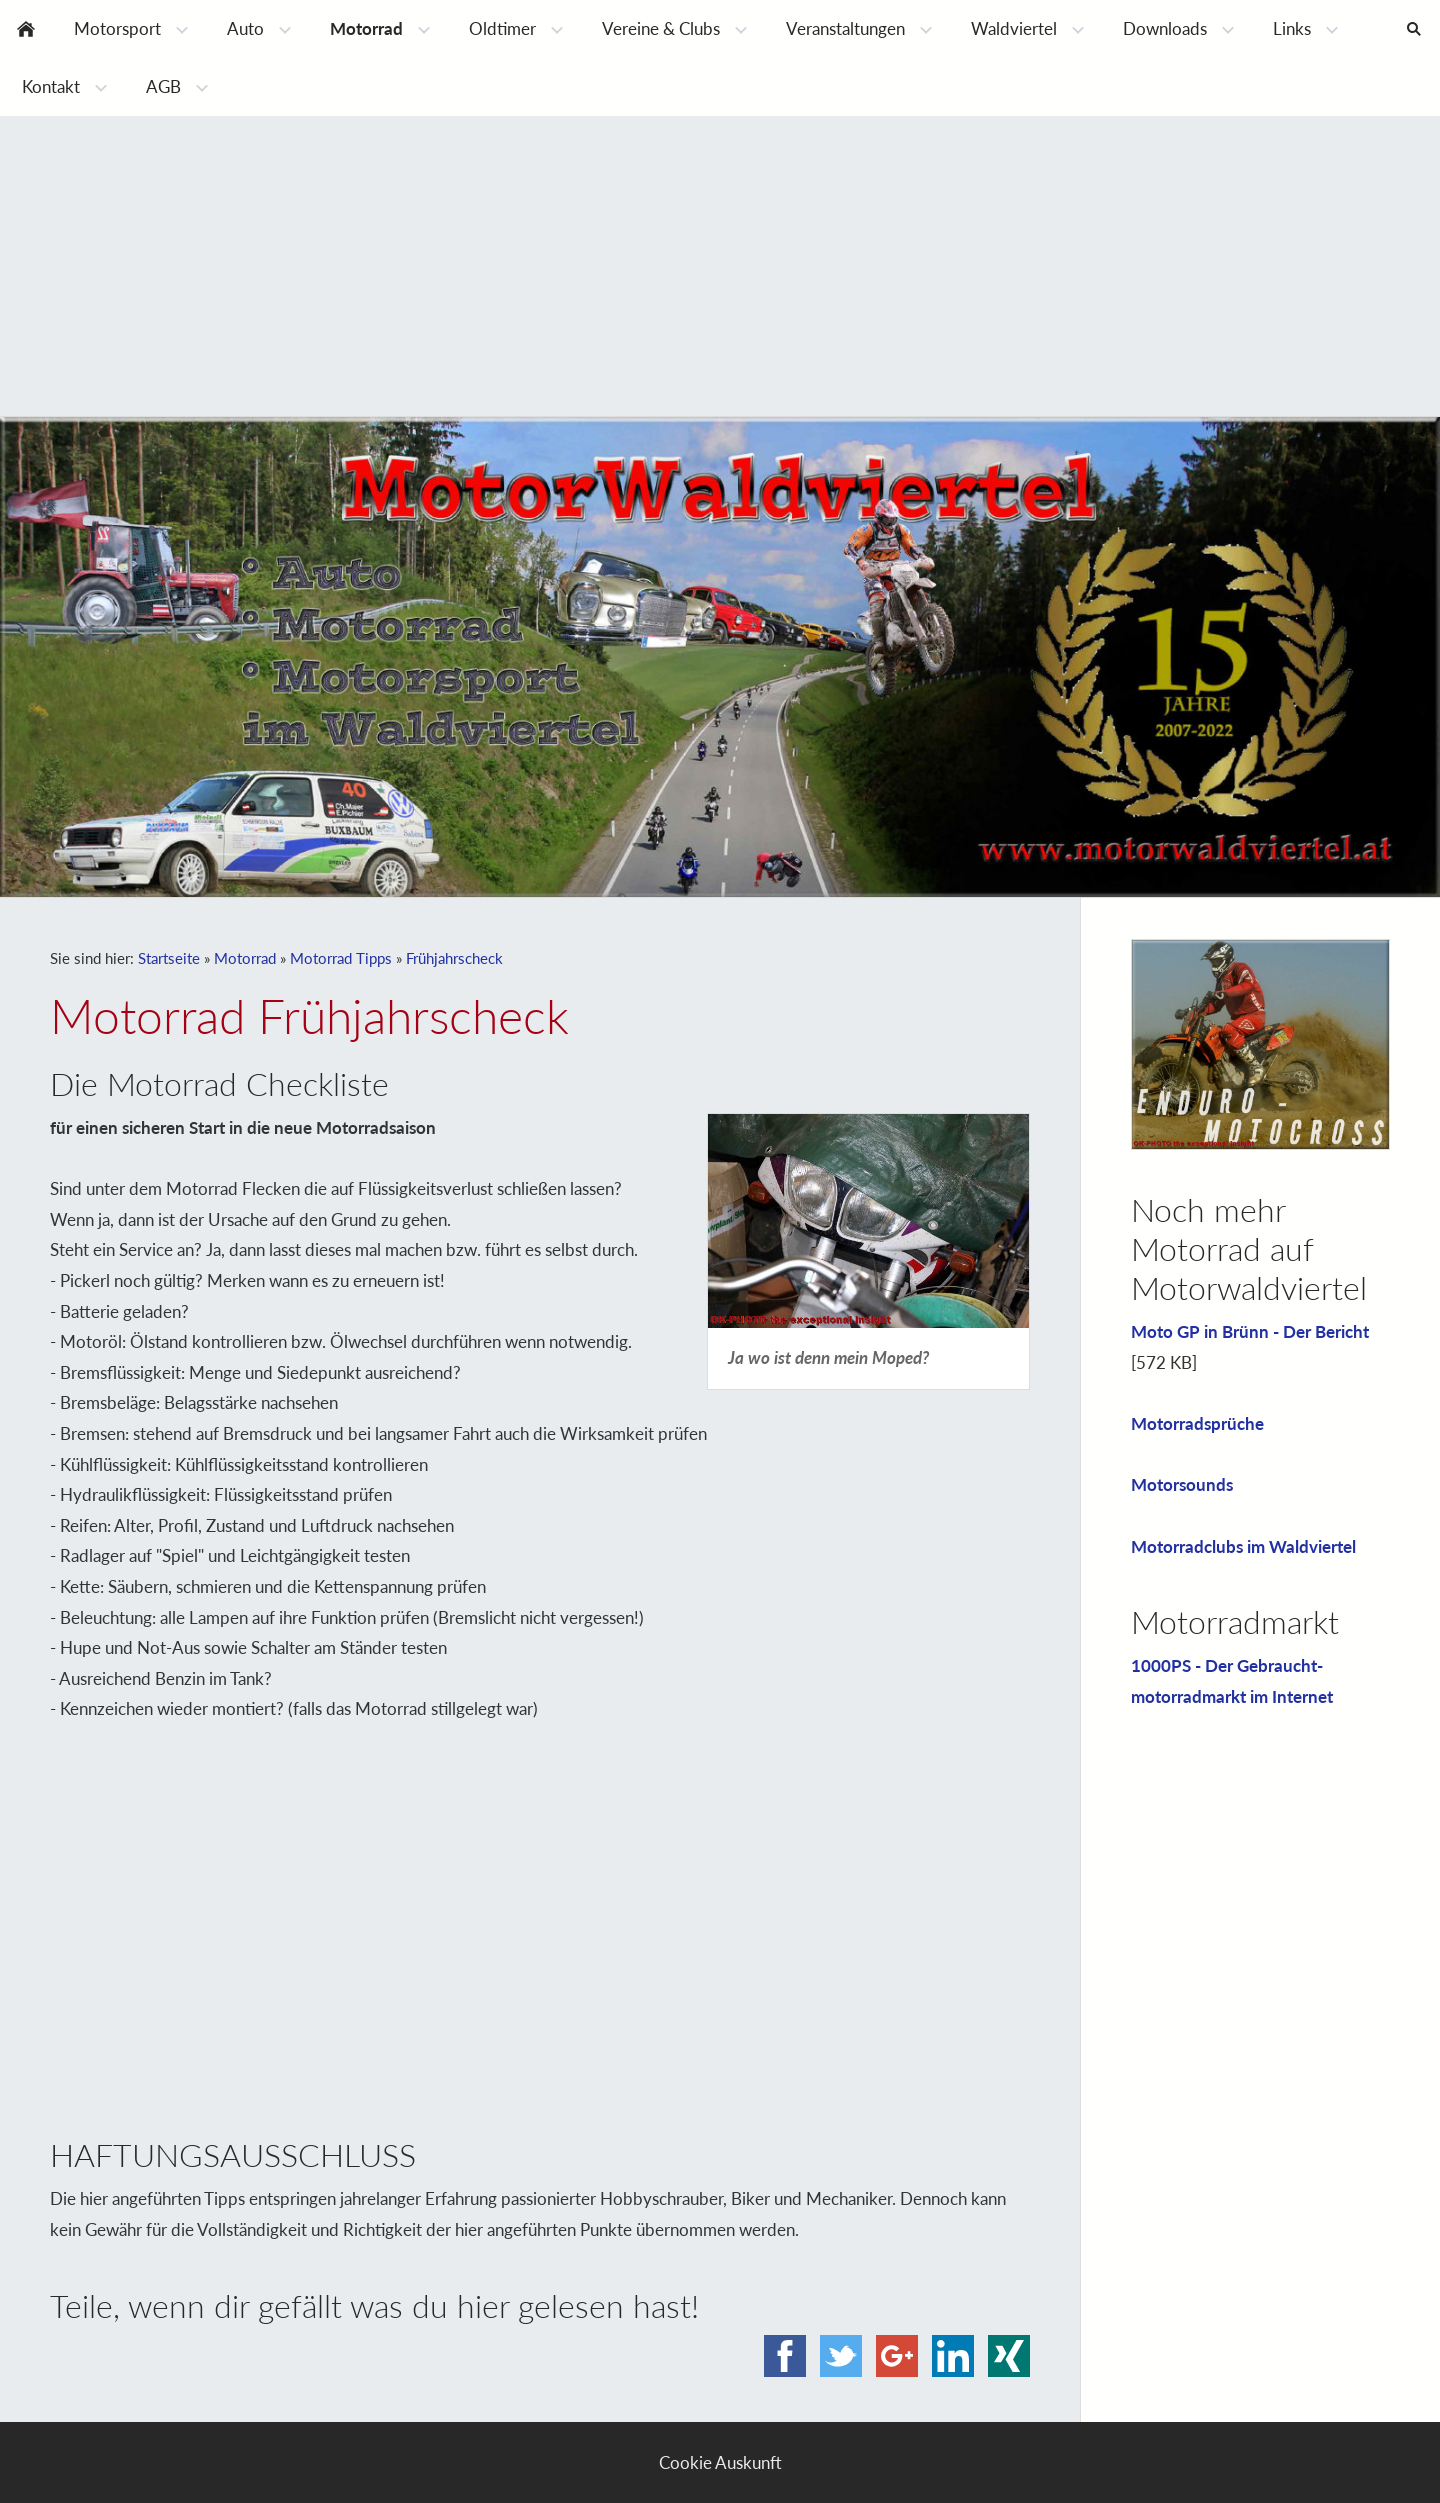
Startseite (169, 958)
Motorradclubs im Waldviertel (1243, 1546)
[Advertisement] (720, 266)
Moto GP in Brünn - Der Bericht (1250, 1331)
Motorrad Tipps (341, 958)
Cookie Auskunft (720, 2462)
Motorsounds (1182, 1484)
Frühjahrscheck (454, 958)
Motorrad (245, 958)
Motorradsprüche (1197, 1423)
